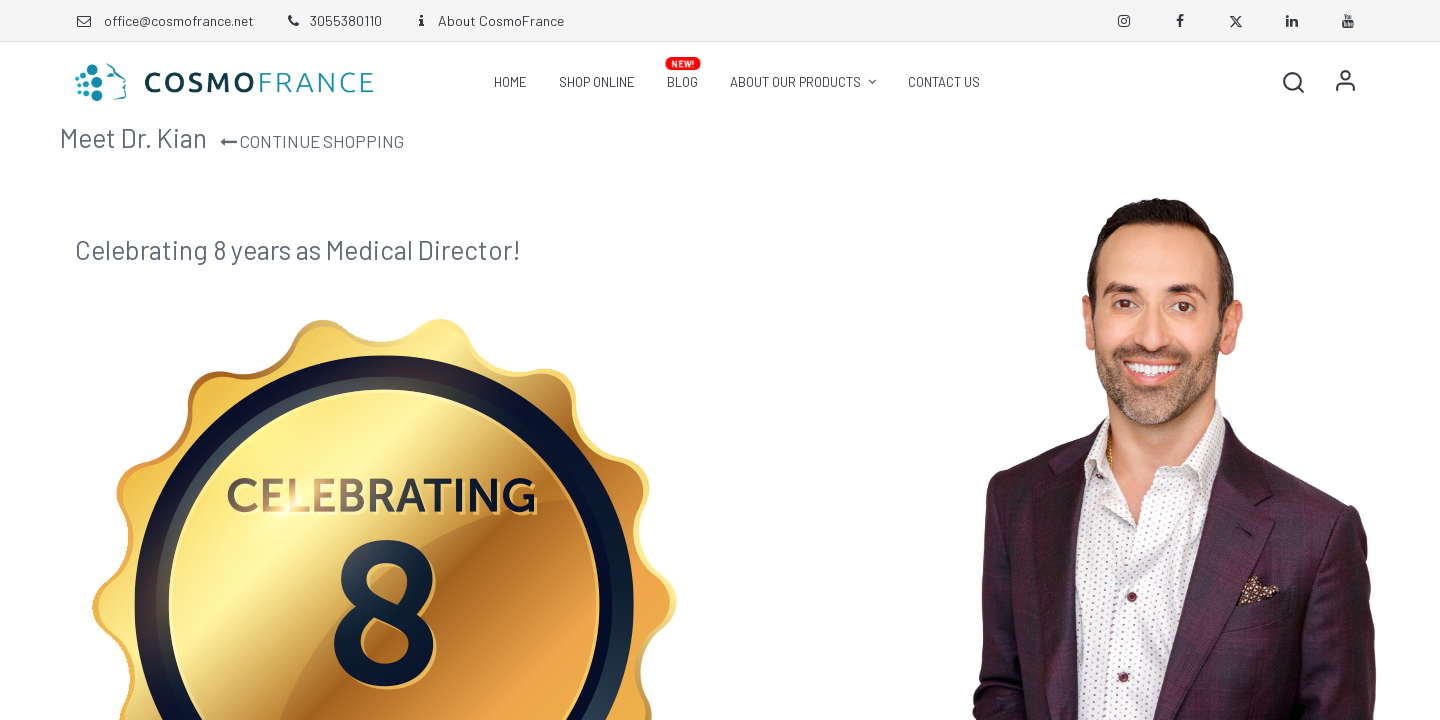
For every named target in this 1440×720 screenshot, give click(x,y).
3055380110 (333, 20)
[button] (1293, 82)
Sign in (1345, 82)
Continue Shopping (312, 141)
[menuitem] (510, 82)
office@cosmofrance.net (179, 20)
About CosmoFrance (488, 20)
